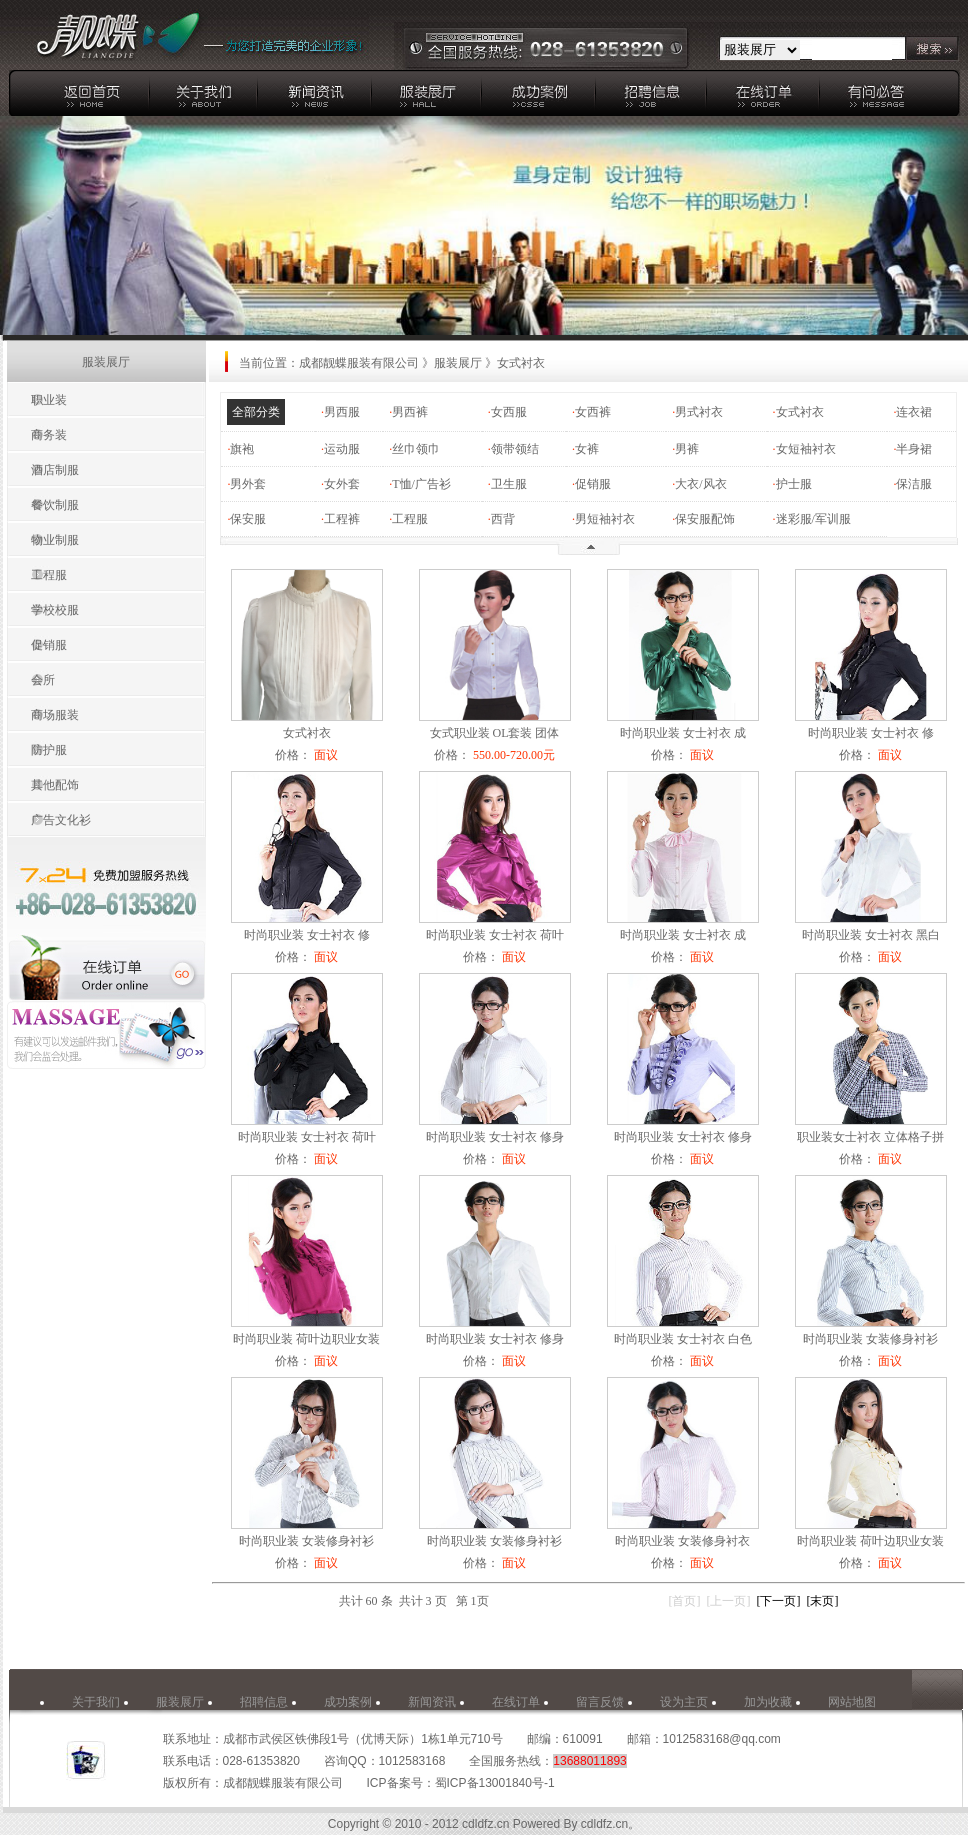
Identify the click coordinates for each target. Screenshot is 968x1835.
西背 (503, 519)
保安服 (248, 519)
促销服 (593, 484)
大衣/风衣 (700, 484)
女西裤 (593, 412)
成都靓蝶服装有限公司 (359, 363)
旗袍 (242, 449)
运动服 (342, 449)
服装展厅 (458, 363)
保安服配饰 (705, 519)
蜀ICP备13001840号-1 (495, 1783)
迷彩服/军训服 (813, 519)
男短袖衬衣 (605, 519)
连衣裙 (914, 412)
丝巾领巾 (416, 449)
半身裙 (914, 449)
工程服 (410, 519)
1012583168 (412, 1761)
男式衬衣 (699, 412)
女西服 (509, 412)
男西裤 (410, 412)
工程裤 (342, 519)
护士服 (794, 484)
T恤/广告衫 (421, 484)
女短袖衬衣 (806, 449)
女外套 (342, 484)
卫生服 (509, 484)
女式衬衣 (800, 412)
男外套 (248, 484)
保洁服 (914, 484)
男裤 (687, 449)
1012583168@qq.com (722, 1739)
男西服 (342, 412)
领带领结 (515, 449)
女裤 (587, 449)
